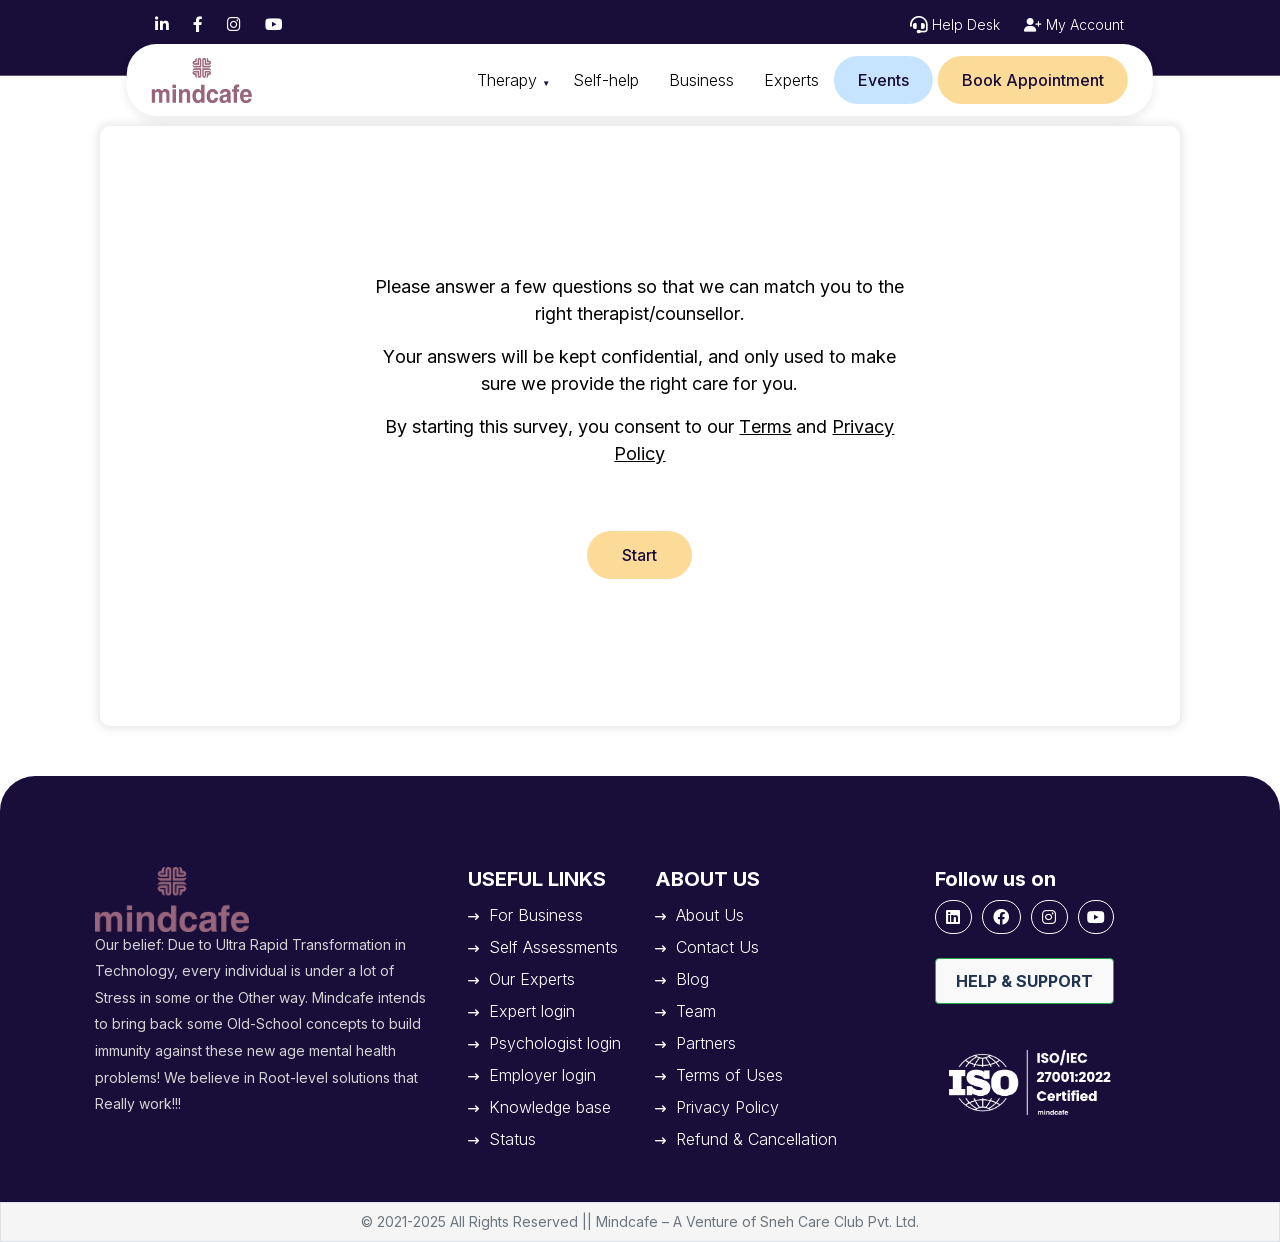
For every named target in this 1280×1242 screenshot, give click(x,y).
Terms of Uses (729, 1075)
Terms (765, 426)
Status (512, 1139)
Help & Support (1024, 981)
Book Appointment (1033, 80)
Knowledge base (550, 1107)
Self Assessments (553, 947)
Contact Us (717, 947)
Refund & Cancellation (756, 1139)
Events (883, 80)
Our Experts (532, 979)
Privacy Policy (727, 1107)
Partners (706, 1043)
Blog (692, 979)
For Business (536, 915)
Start (639, 555)
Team (696, 1011)
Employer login (542, 1075)
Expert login (532, 1011)
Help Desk (966, 24)
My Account (1083, 24)
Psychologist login (555, 1043)
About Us (710, 915)
